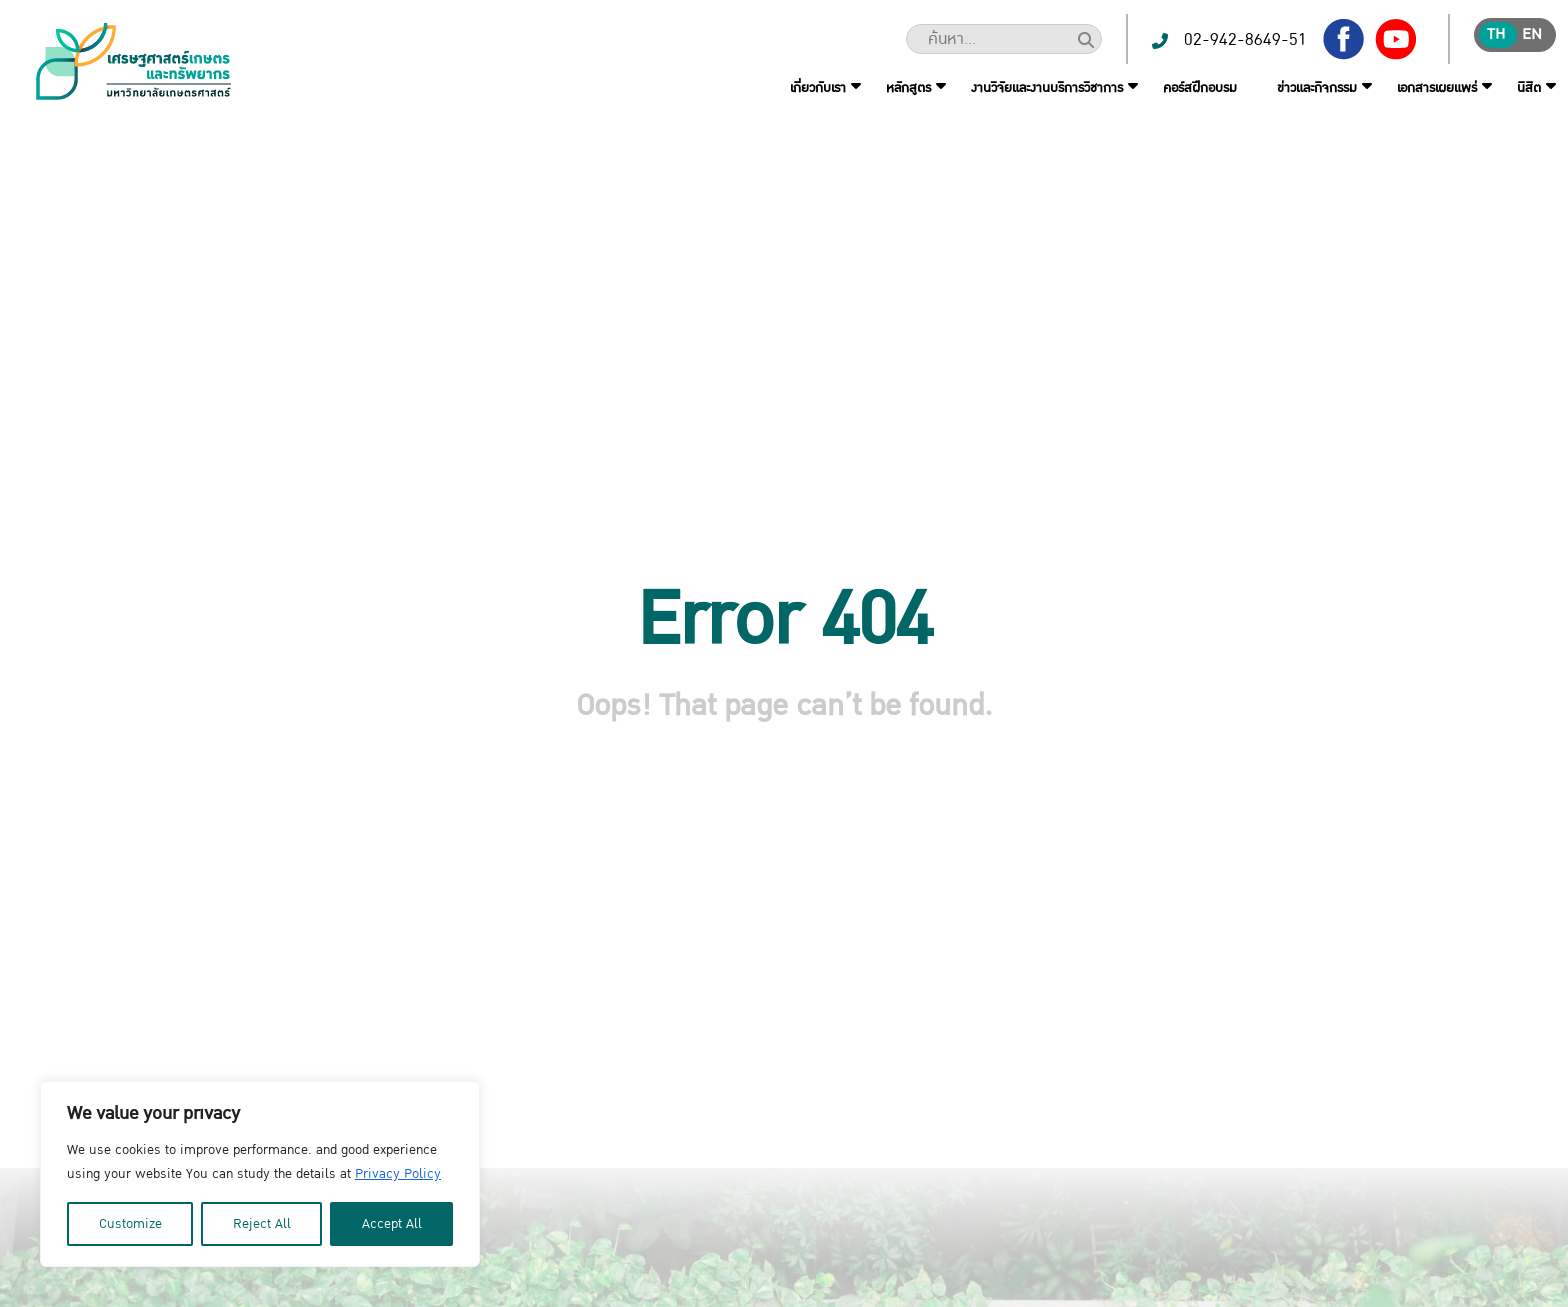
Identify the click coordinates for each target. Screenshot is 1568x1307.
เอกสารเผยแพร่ (1437, 88)
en (1532, 34)
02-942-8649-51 (1245, 39)
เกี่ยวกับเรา (818, 88)
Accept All (392, 1224)
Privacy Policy (398, 1174)
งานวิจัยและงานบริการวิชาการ (1047, 88)
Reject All (262, 1224)
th (1496, 34)
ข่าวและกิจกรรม (1317, 88)
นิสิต (1529, 88)
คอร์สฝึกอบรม (1200, 88)
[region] (260, 1174)
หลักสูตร (908, 88)
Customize (130, 1224)
